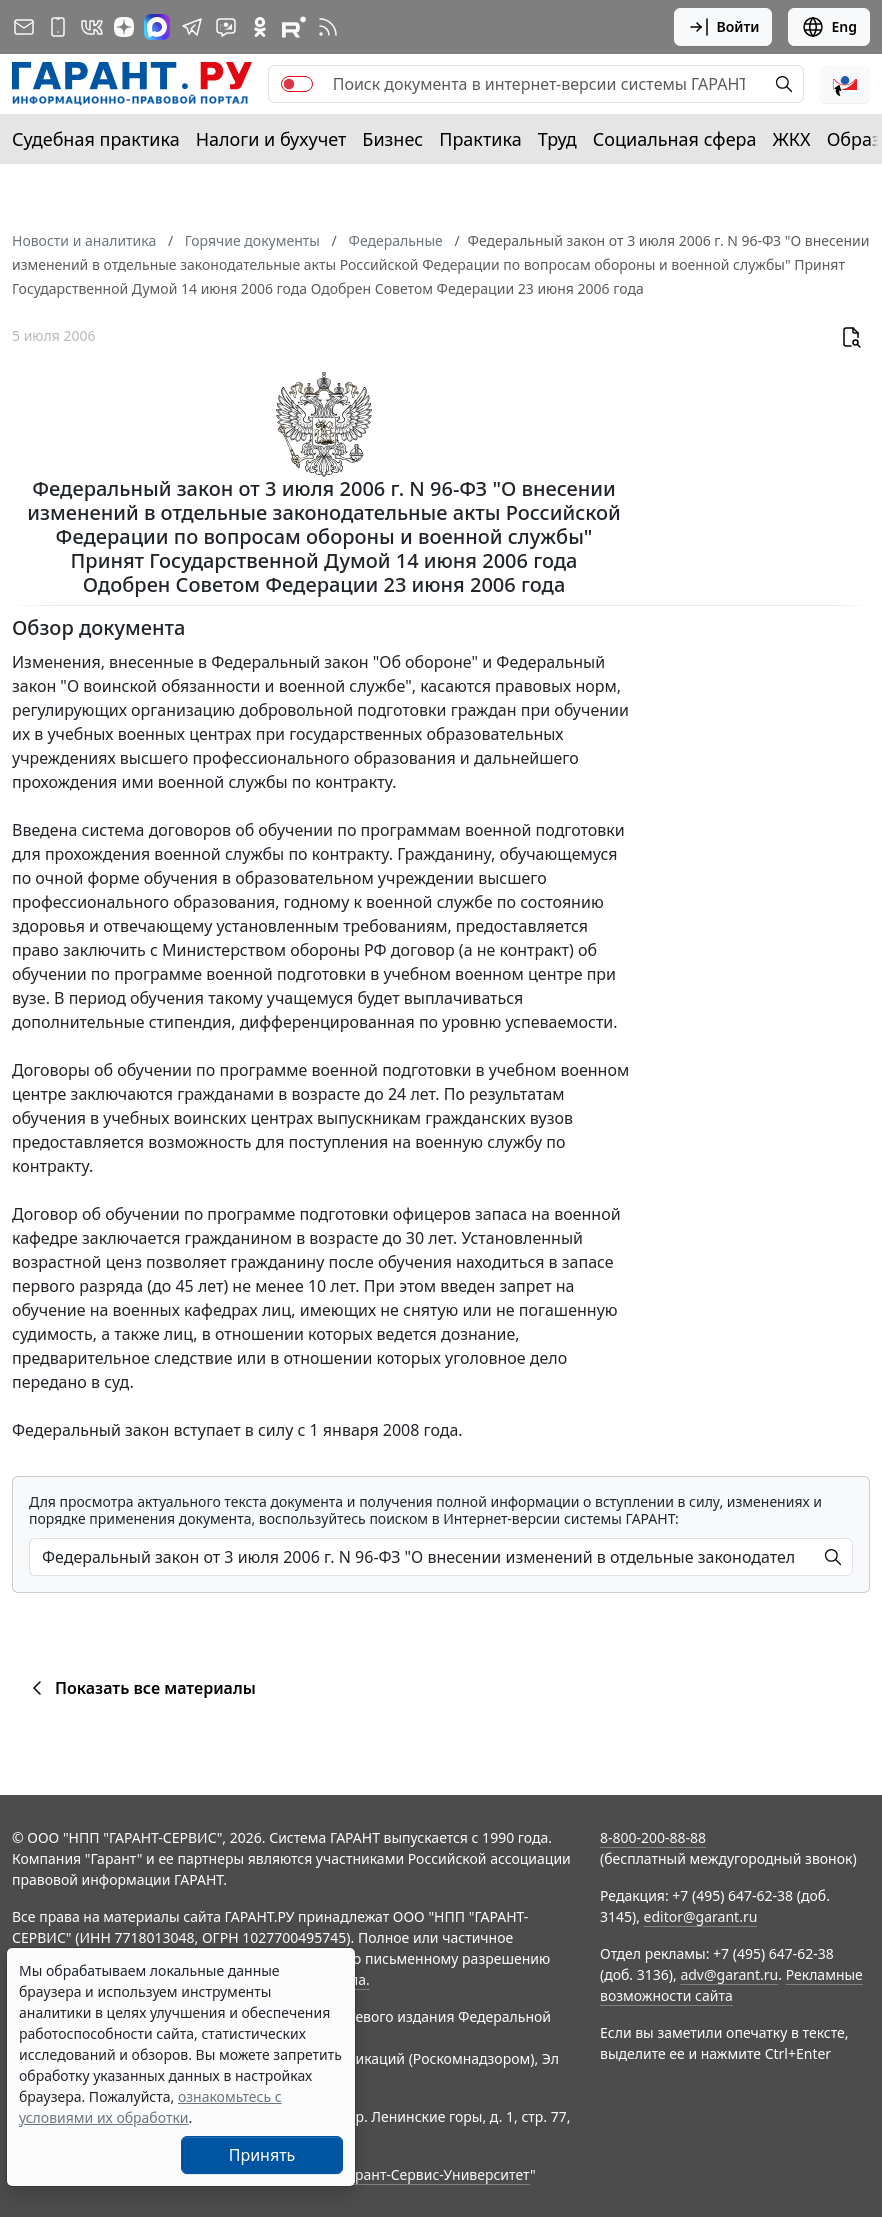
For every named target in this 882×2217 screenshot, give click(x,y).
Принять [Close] (262, 2155)
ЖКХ (792, 139)
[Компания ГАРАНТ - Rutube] (294, 27)
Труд (557, 139)
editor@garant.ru (701, 1916)
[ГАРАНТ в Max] (157, 27)
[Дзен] (124, 27)
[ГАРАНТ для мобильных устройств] (58, 27)
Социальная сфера (675, 139)
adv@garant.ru (729, 1974)
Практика (480, 139)
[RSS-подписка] (328, 27)
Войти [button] (723, 27)
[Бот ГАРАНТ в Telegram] (226, 27)
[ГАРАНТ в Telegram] (192, 27)
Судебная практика (96, 139)
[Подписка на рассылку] (24, 27)
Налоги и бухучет (271, 139)
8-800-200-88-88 (653, 1837)
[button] (845, 84)
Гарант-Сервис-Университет (435, 2174)
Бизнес (392, 139)
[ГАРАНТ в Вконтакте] (92, 27)
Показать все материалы (140, 1688)
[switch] (297, 84)
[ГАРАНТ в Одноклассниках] (260, 27)
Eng (829, 27)
